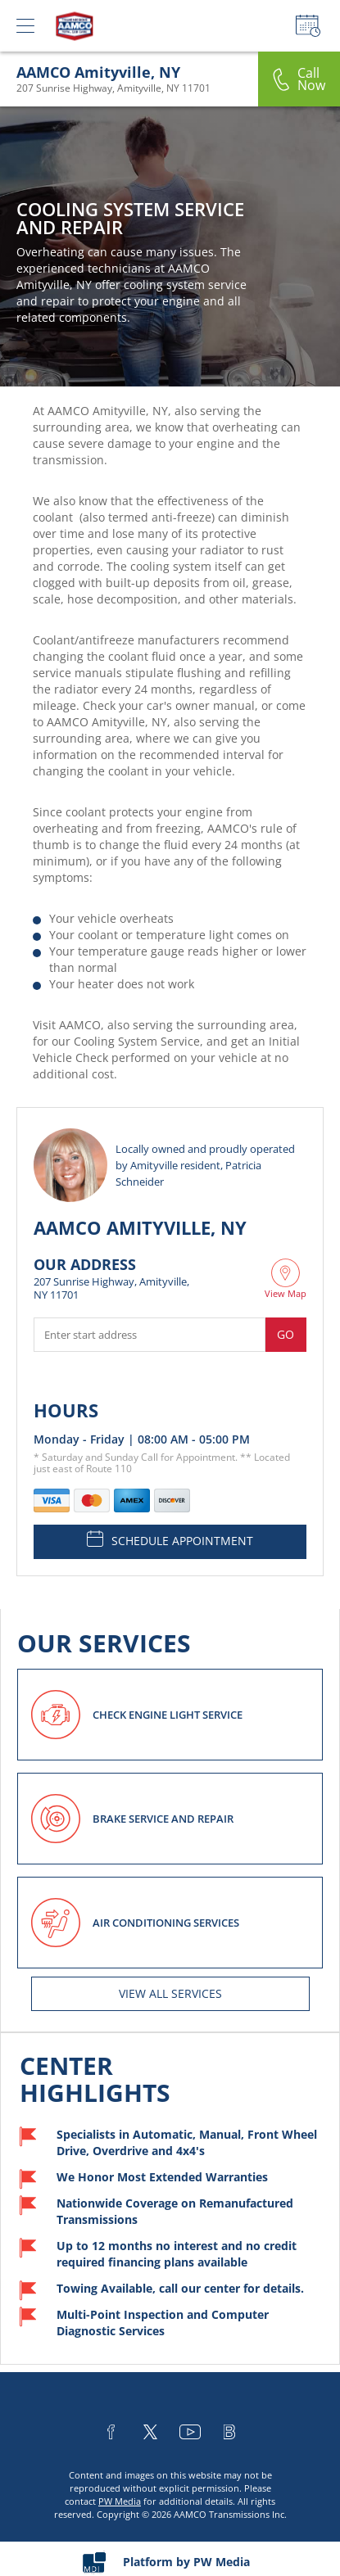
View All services (170, 1993)
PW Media (119, 2501)
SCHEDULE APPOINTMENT (170, 1539)
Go (285, 1334)
